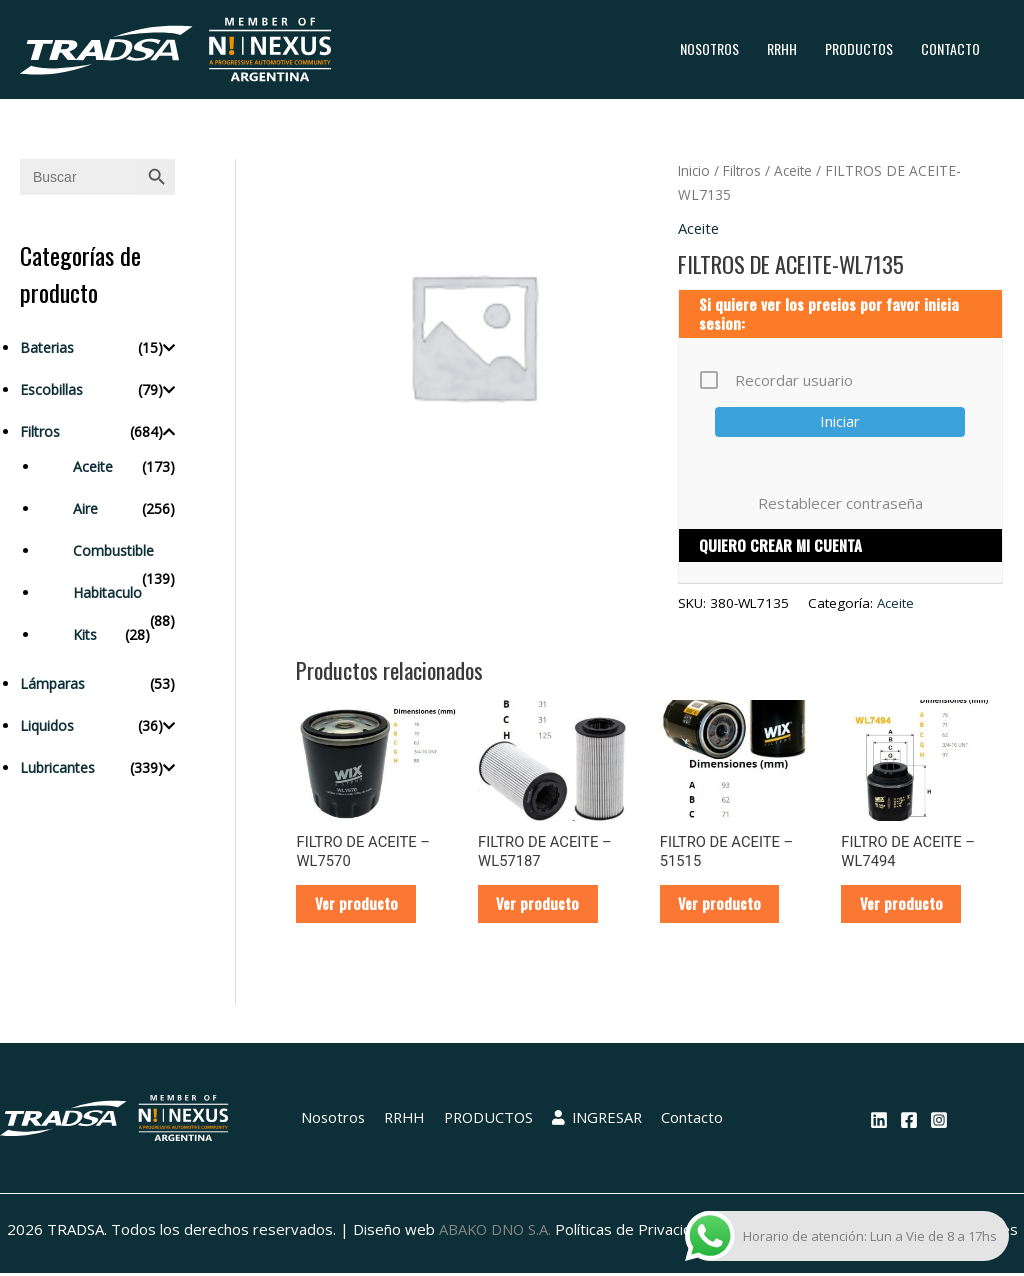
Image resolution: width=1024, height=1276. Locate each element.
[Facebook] (909, 1122)
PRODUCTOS (859, 48)
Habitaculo (107, 592)
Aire (85, 508)
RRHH (782, 48)
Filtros (40, 431)
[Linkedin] (879, 1122)
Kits (85, 634)
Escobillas (51, 389)
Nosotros (709, 48)
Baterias (47, 347)
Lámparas (52, 683)
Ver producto (358, 905)
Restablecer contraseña (840, 503)
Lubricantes (57, 767)
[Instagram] (939, 1122)
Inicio (695, 170)
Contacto (950, 48)
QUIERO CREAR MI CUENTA (780, 546)
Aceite (93, 466)
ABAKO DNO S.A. (494, 1231)
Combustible (113, 550)
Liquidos (47, 725)
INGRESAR (597, 1120)
